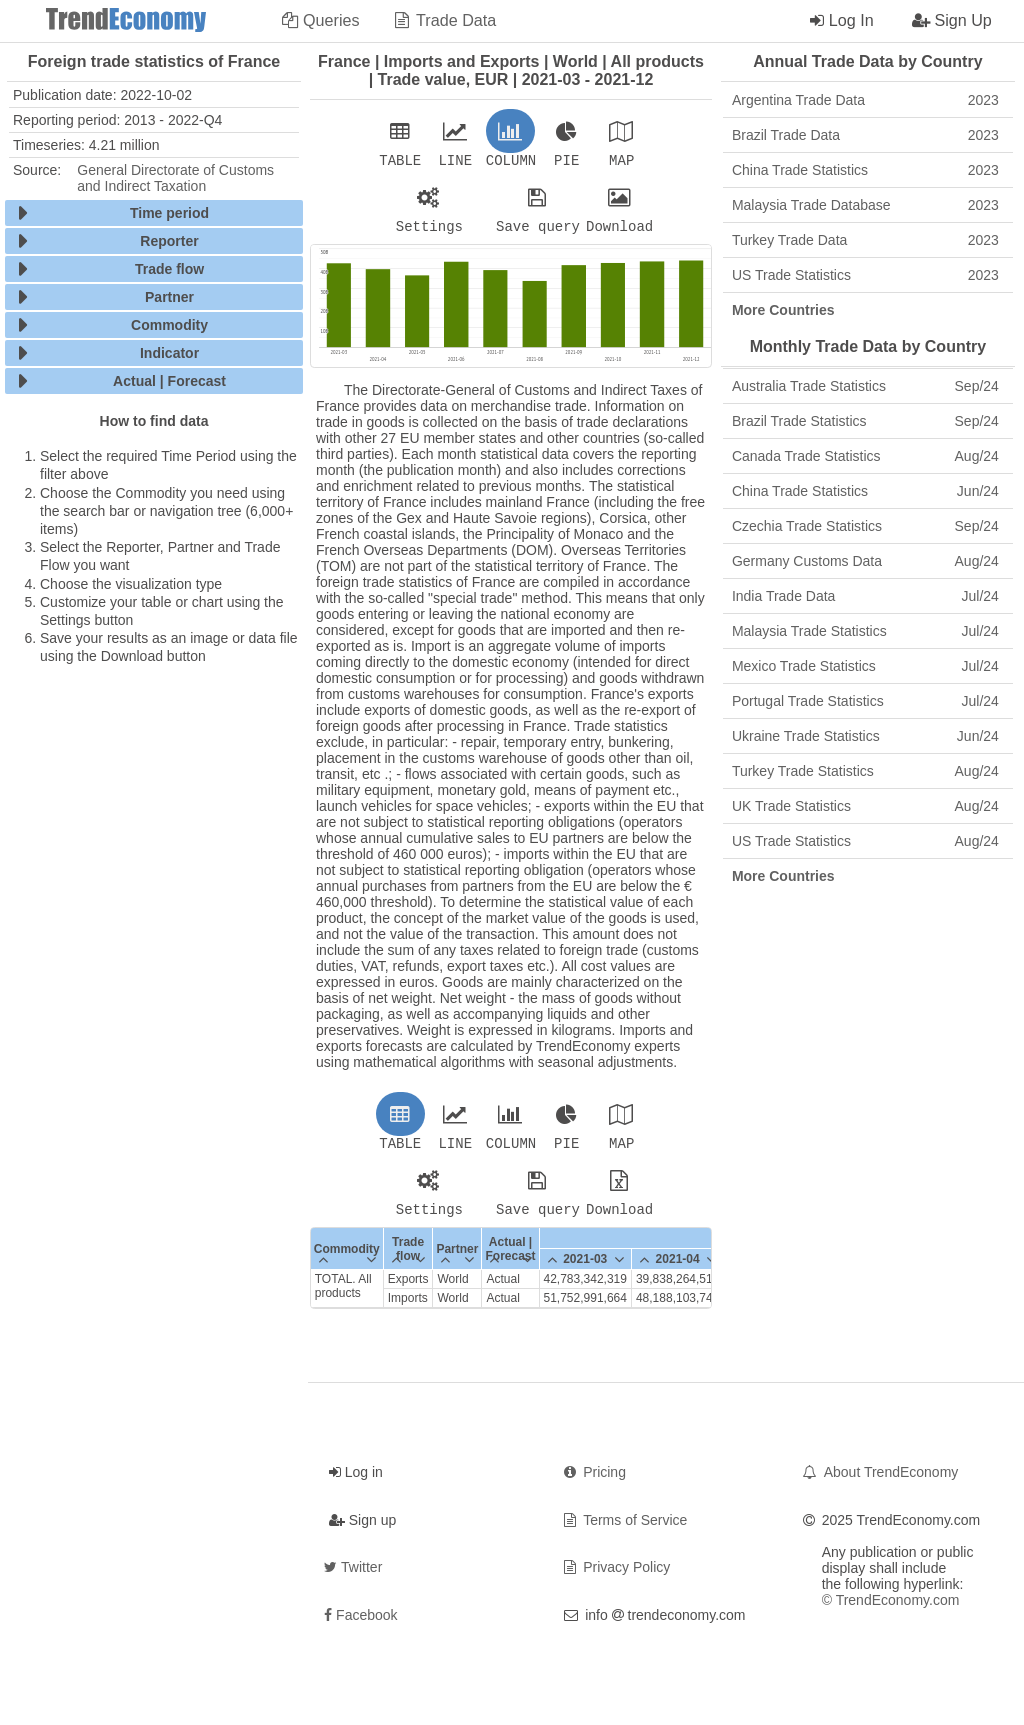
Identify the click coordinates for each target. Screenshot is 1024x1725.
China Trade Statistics (865, 170)
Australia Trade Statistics (865, 386)
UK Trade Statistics (865, 806)
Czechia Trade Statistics (865, 526)
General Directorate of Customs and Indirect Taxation (175, 178)
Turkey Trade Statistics (865, 771)
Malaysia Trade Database (865, 205)
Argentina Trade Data (865, 100)
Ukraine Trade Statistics (865, 736)
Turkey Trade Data (865, 240)
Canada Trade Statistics (865, 456)
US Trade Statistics (865, 275)
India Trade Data (865, 596)
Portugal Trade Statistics (865, 701)
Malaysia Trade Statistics (865, 631)
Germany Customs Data (865, 561)
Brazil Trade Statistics (865, 421)
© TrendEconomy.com (891, 1612)
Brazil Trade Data (865, 135)
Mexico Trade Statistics (865, 666)
